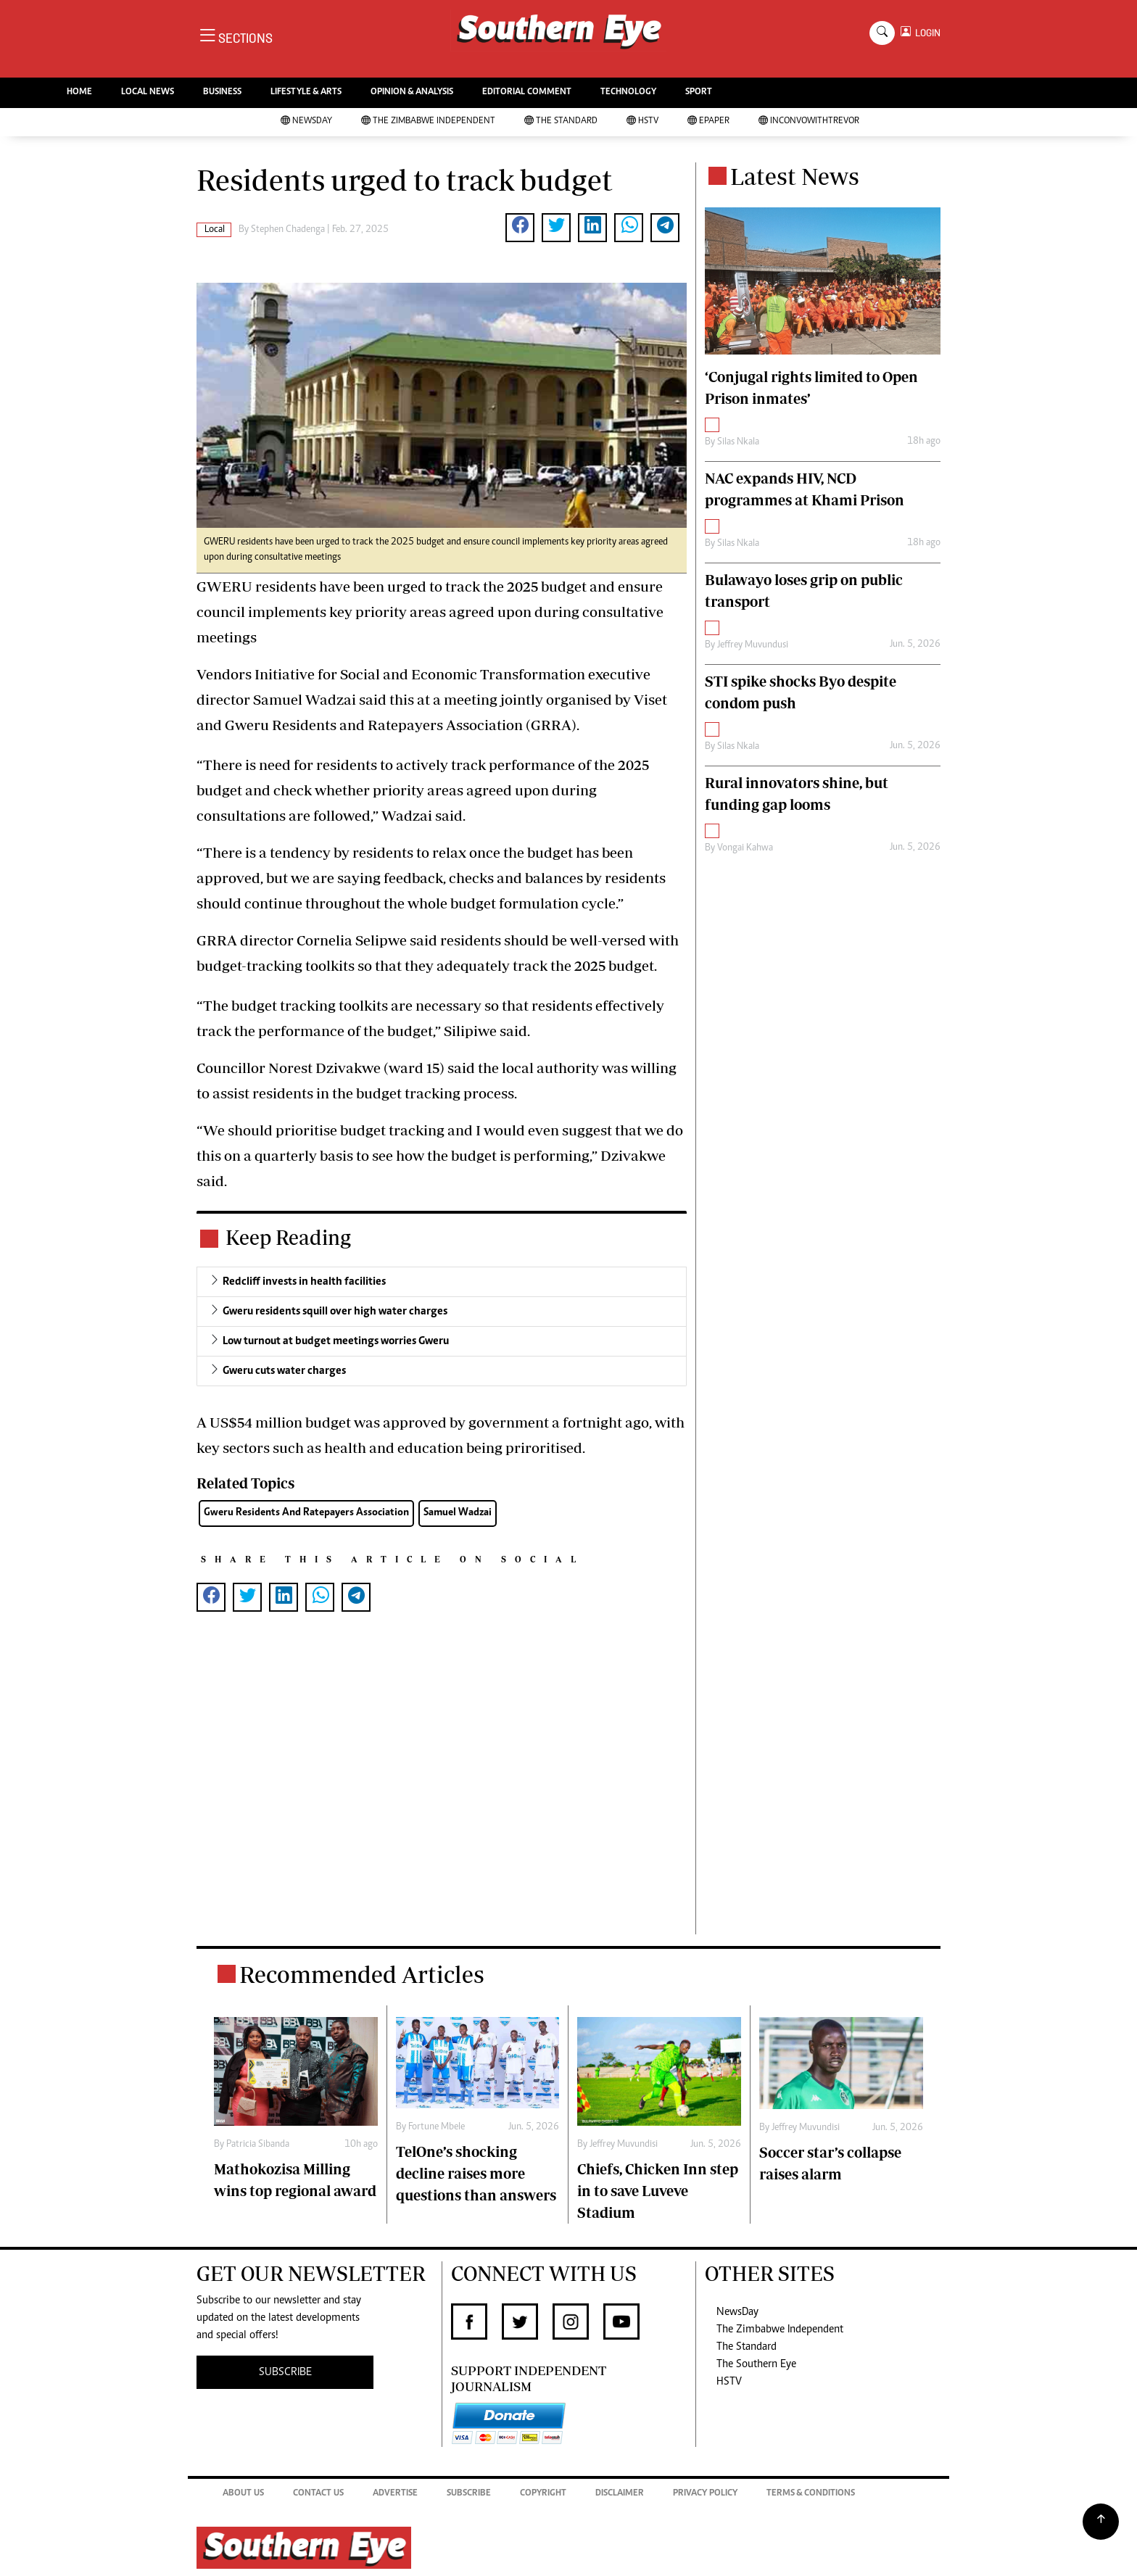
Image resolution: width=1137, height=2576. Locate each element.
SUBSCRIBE (285, 2372)
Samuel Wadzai (457, 1512)
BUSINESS (222, 92)
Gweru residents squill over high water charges (335, 1311)
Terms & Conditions (810, 2493)
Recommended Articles (361, 1974)
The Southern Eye (756, 2364)
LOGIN (925, 33)
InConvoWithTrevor (808, 121)
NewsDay (306, 121)
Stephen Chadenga (288, 230)
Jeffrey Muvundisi (624, 2145)
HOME (79, 92)
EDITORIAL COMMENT (526, 92)
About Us (243, 2493)
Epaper (708, 121)
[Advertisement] (442, 1787)
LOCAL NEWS (147, 92)
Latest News (794, 176)
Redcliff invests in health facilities (304, 1282)
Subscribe (469, 2493)
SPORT (698, 92)
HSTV (642, 121)
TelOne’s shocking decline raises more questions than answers (476, 2173)
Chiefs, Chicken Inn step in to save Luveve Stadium (657, 2191)
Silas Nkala (738, 442)
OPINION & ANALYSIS (412, 92)
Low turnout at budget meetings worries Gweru (336, 1341)
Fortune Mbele (436, 2127)
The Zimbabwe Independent (428, 121)
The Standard (561, 121)
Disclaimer (619, 2493)
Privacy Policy (705, 2493)
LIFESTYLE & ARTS (306, 92)
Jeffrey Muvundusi (752, 645)
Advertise (395, 2493)
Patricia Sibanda (257, 2145)
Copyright (543, 2493)
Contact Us (318, 2493)
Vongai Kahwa (745, 848)
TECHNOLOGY (628, 92)
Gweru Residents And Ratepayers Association (306, 1512)
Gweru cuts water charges (284, 1371)
